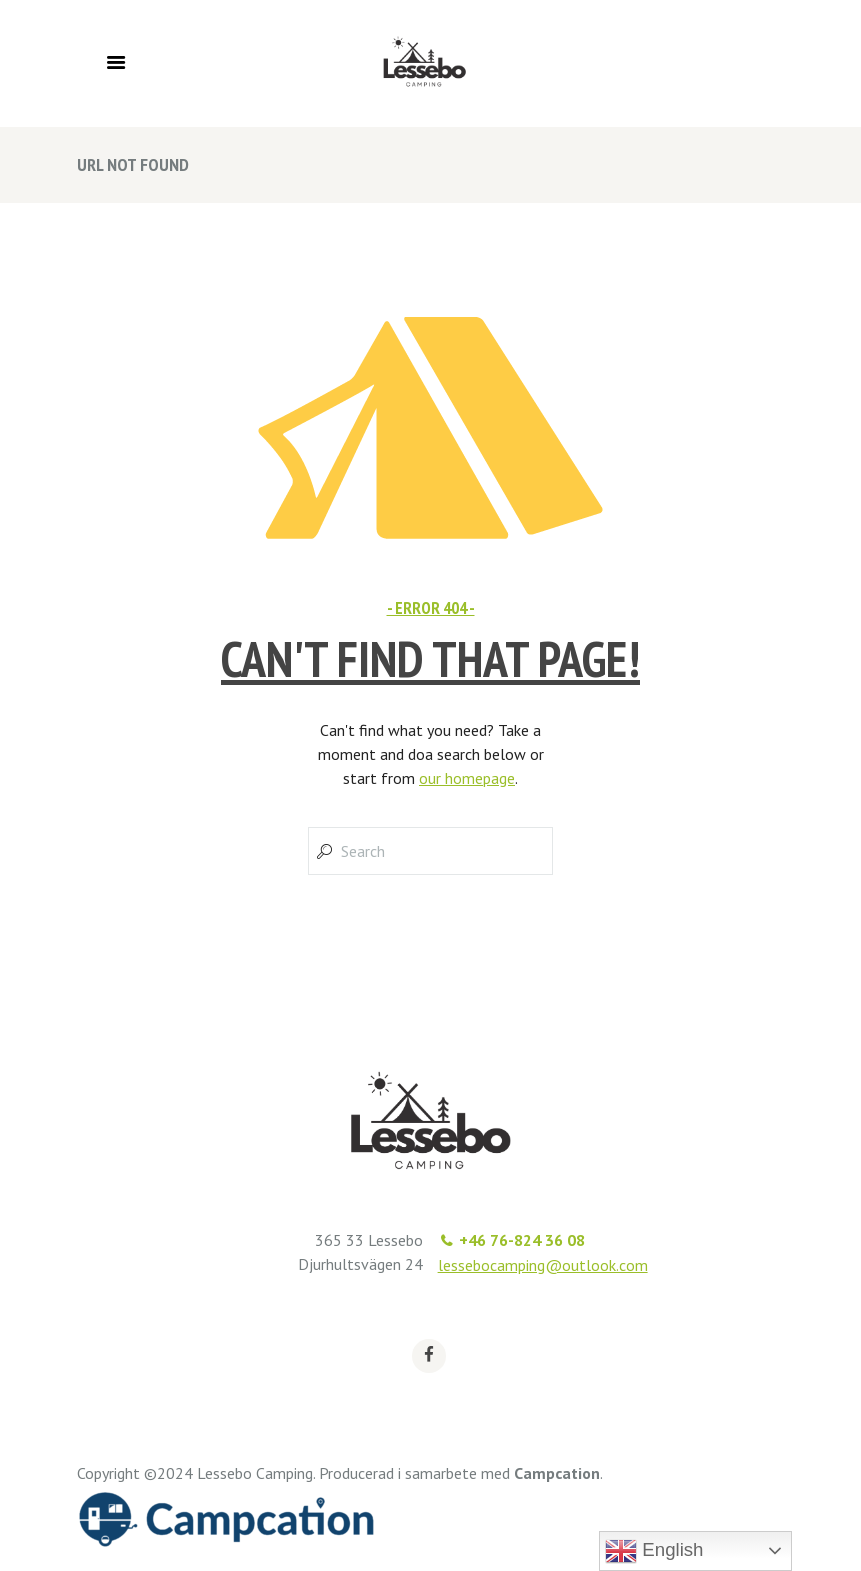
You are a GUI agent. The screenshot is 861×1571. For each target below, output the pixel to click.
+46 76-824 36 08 (522, 1240)
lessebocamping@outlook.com (543, 1265)
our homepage (467, 778)
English (654, 1551)
